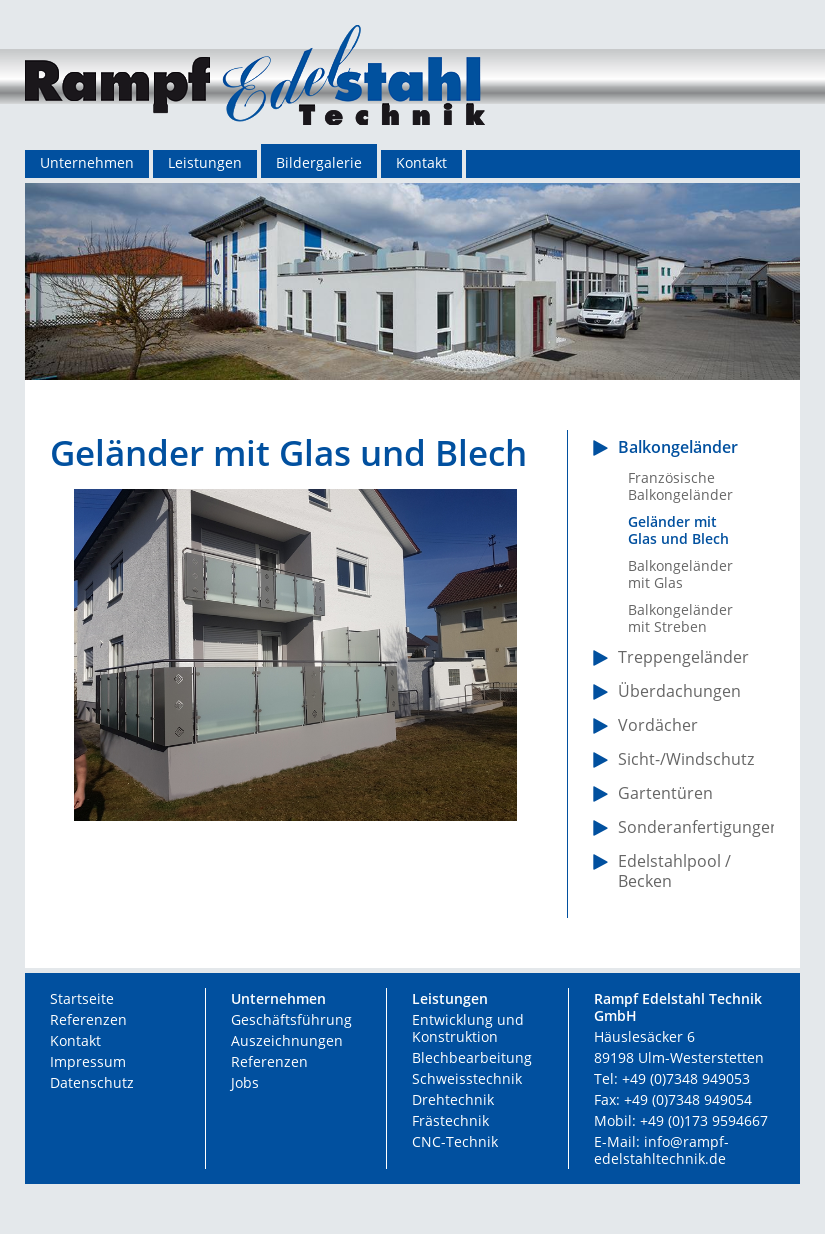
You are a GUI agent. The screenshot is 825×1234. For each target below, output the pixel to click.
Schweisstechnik (467, 1078)
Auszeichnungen (287, 1040)
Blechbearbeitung (472, 1057)
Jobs (245, 1082)
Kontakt (75, 1040)
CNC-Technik (455, 1141)
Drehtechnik (453, 1099)
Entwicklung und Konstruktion (468, 1028)
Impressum (88, 1061)
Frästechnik (450, 1120)
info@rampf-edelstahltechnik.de (661, 1150)
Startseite (82, 998)
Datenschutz (92, 1082)
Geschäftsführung (291, 1019)
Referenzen (88, 1019)
